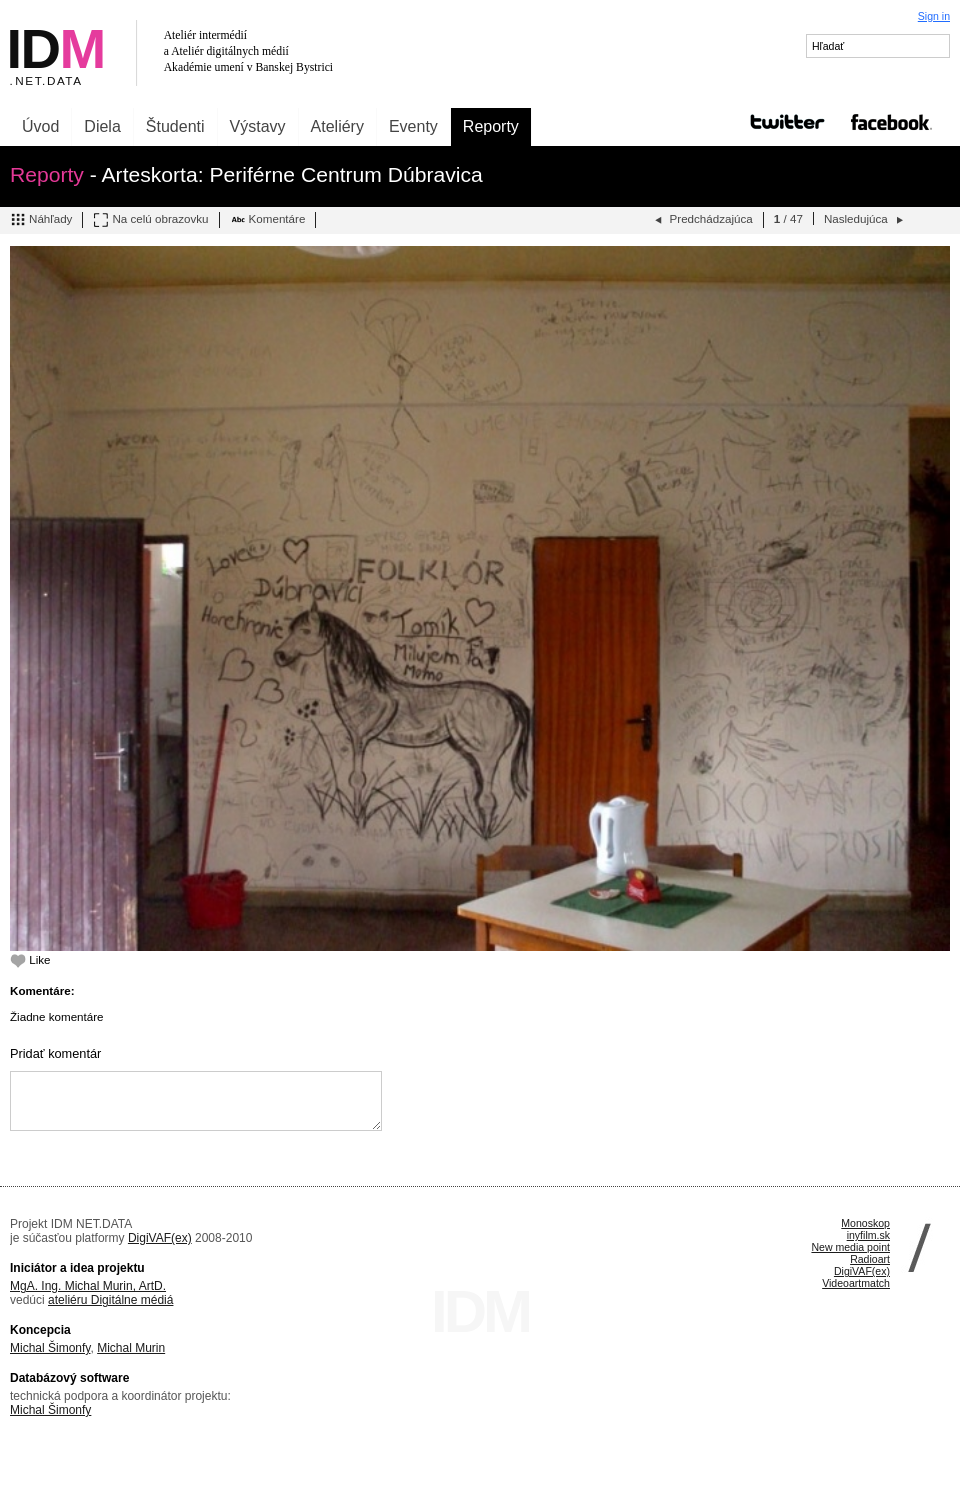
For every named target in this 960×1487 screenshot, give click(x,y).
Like (30, 959)
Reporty (491, 126)
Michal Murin (131, 1348)
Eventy (413, 126)
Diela (102, 126)
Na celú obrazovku (150, 220)
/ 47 (788, 218)
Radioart (870, 1259)
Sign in (934, 16)
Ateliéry (337, 126)
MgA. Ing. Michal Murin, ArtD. (88, 1286)
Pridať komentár (55, 1053)
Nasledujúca (865, 220)
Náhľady (41, 220)
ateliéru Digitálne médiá (110, 1300)
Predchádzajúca (702, 220)
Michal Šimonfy (50, 1348)
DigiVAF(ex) (160, 1238)
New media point (850, 1247)
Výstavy (258, 126)
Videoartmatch (856, 1283)
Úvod (40, 126)
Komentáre (268, 220)
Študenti (175, 126)
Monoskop (865, 1223)
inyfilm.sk (868, 1235)
